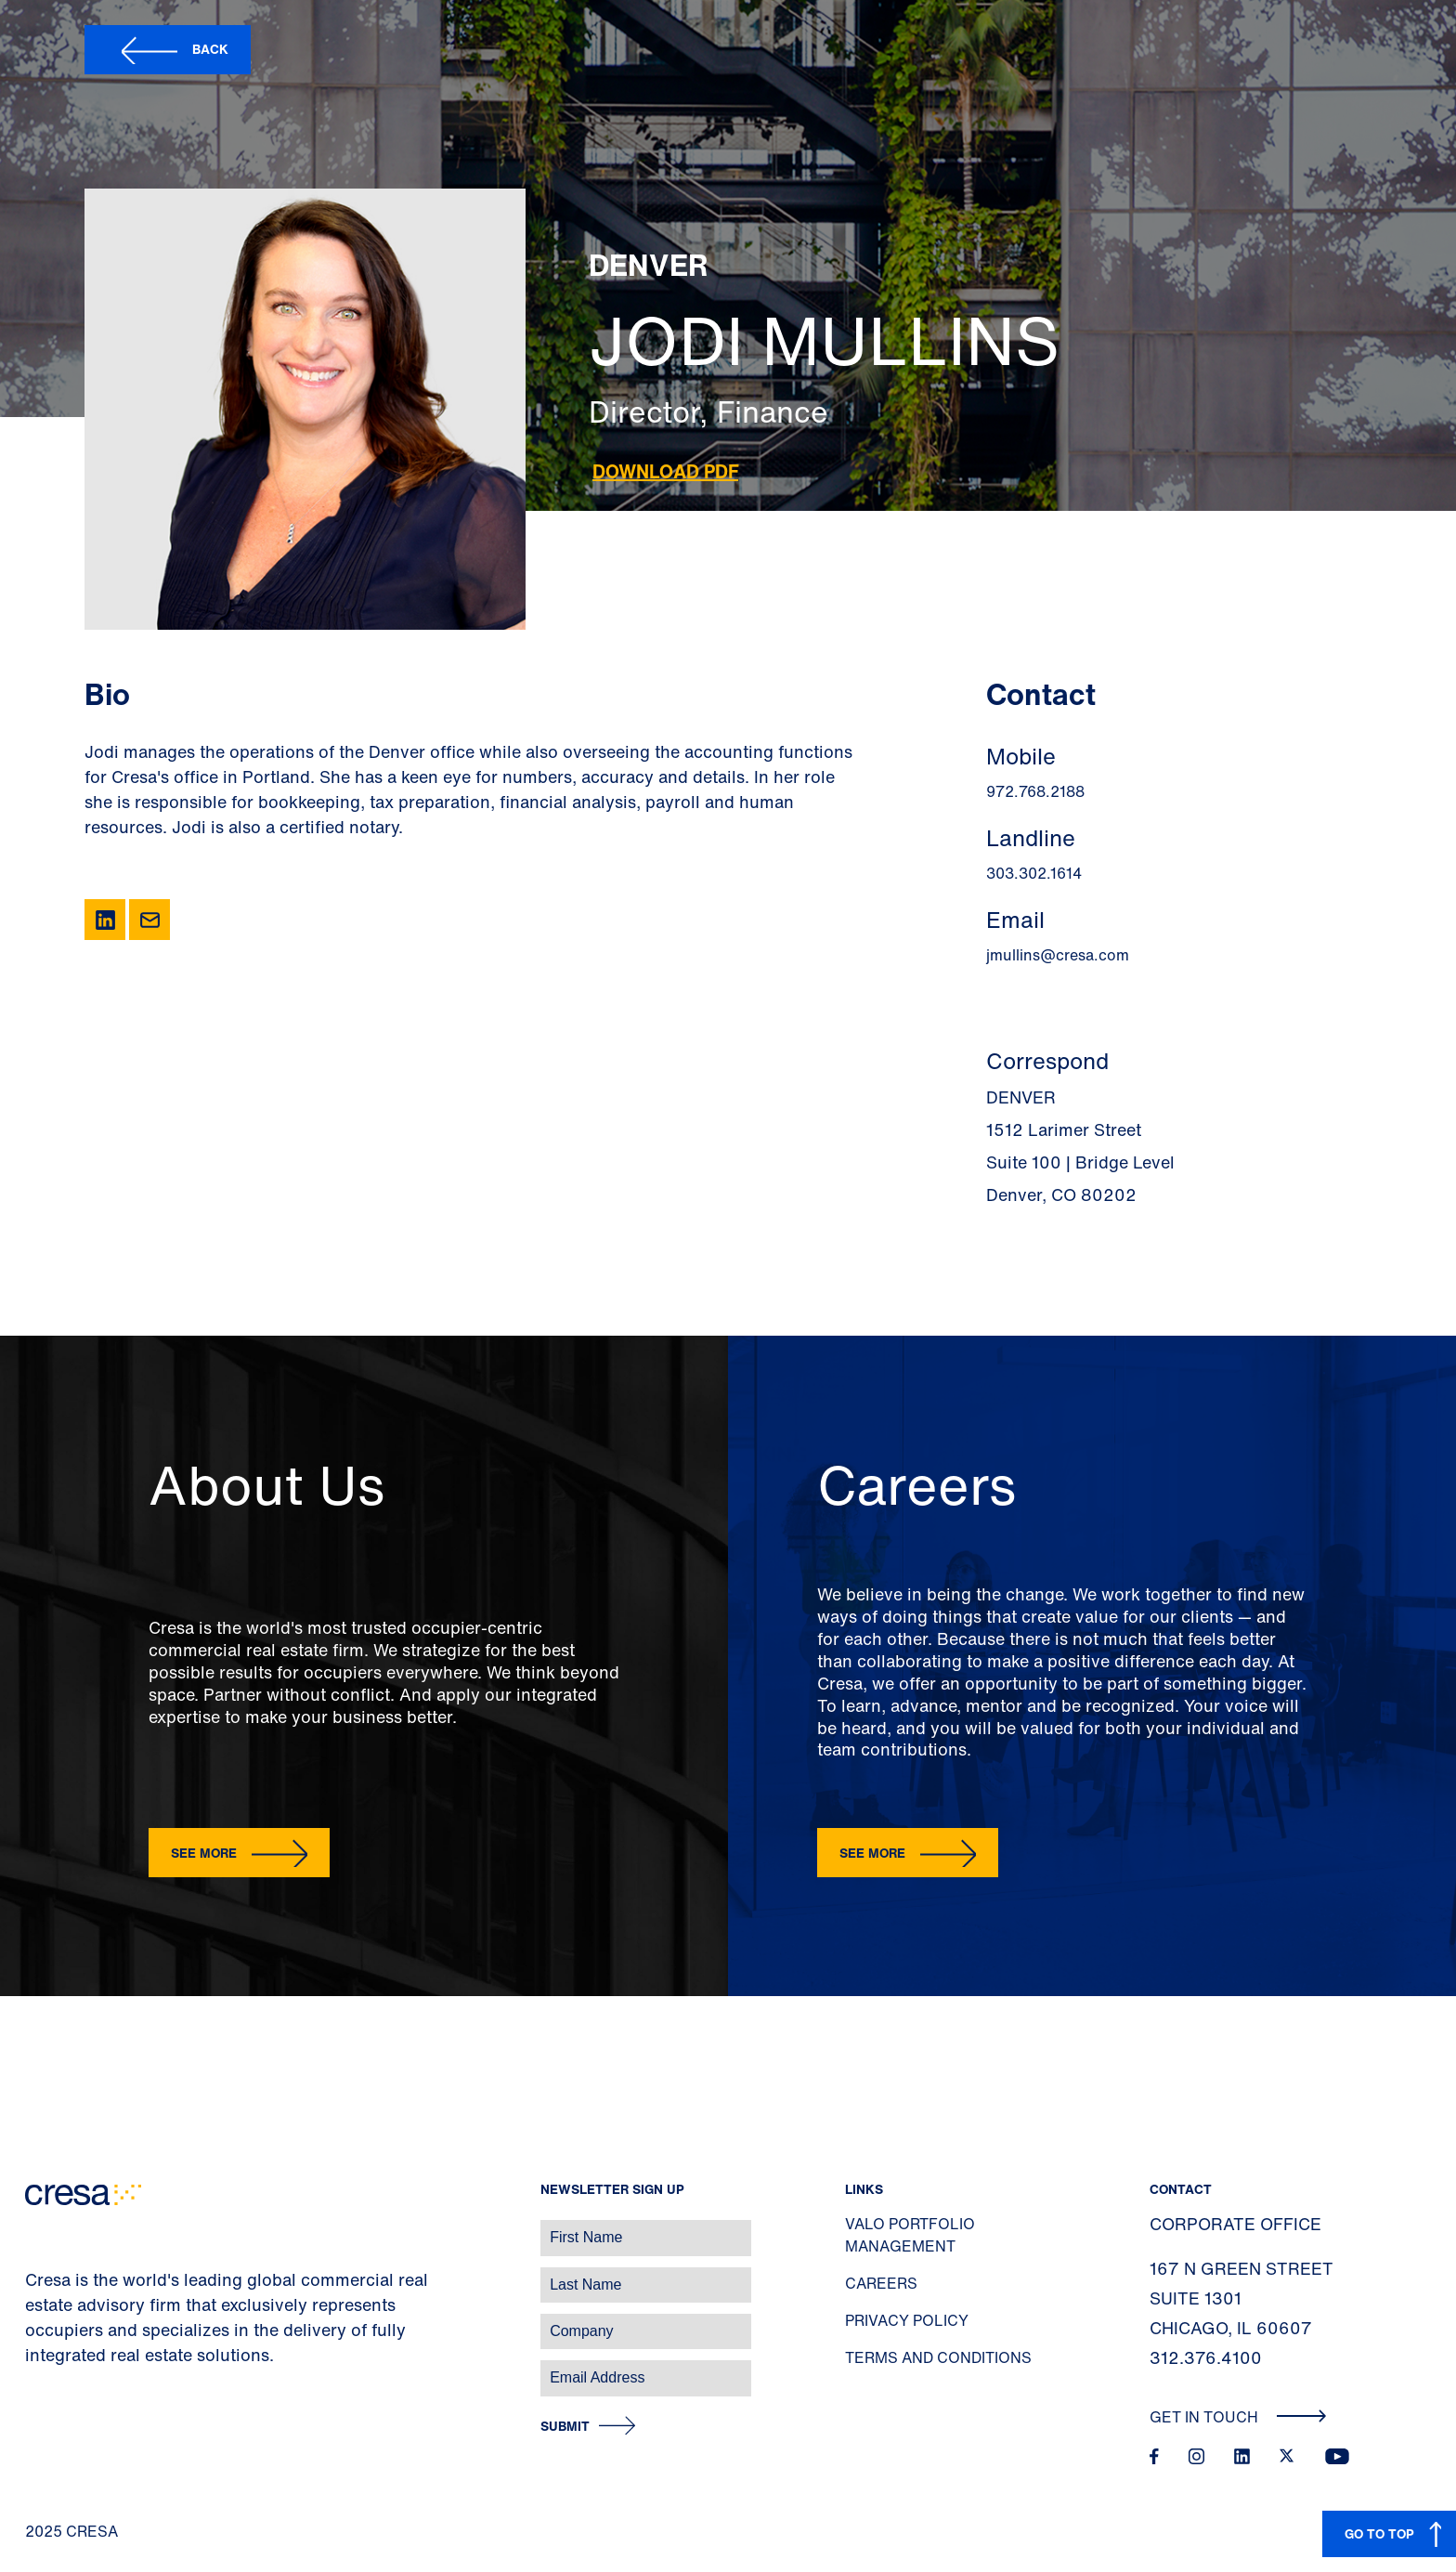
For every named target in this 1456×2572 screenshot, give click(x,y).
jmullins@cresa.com (1057, 955)
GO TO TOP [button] (1379, 2533)
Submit (565, 2427)
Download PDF (665, 471)
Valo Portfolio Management (910, 2235)
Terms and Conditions (938, 2357)
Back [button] (210, 49)
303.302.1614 (1034, 873)
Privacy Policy (906, 2320)
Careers (881, 2283)
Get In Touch (1238, 2417)
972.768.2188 (1035, 791)
